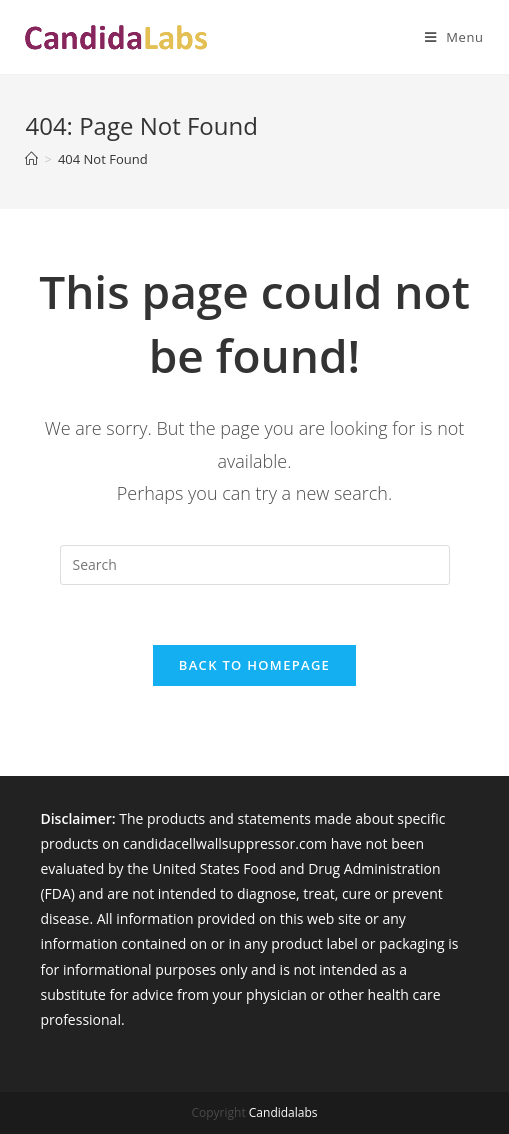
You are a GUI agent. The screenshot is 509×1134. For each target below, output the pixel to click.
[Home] (31, 159)
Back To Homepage (254, 665)
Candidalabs (283, 1112)
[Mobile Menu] (447, 37)
